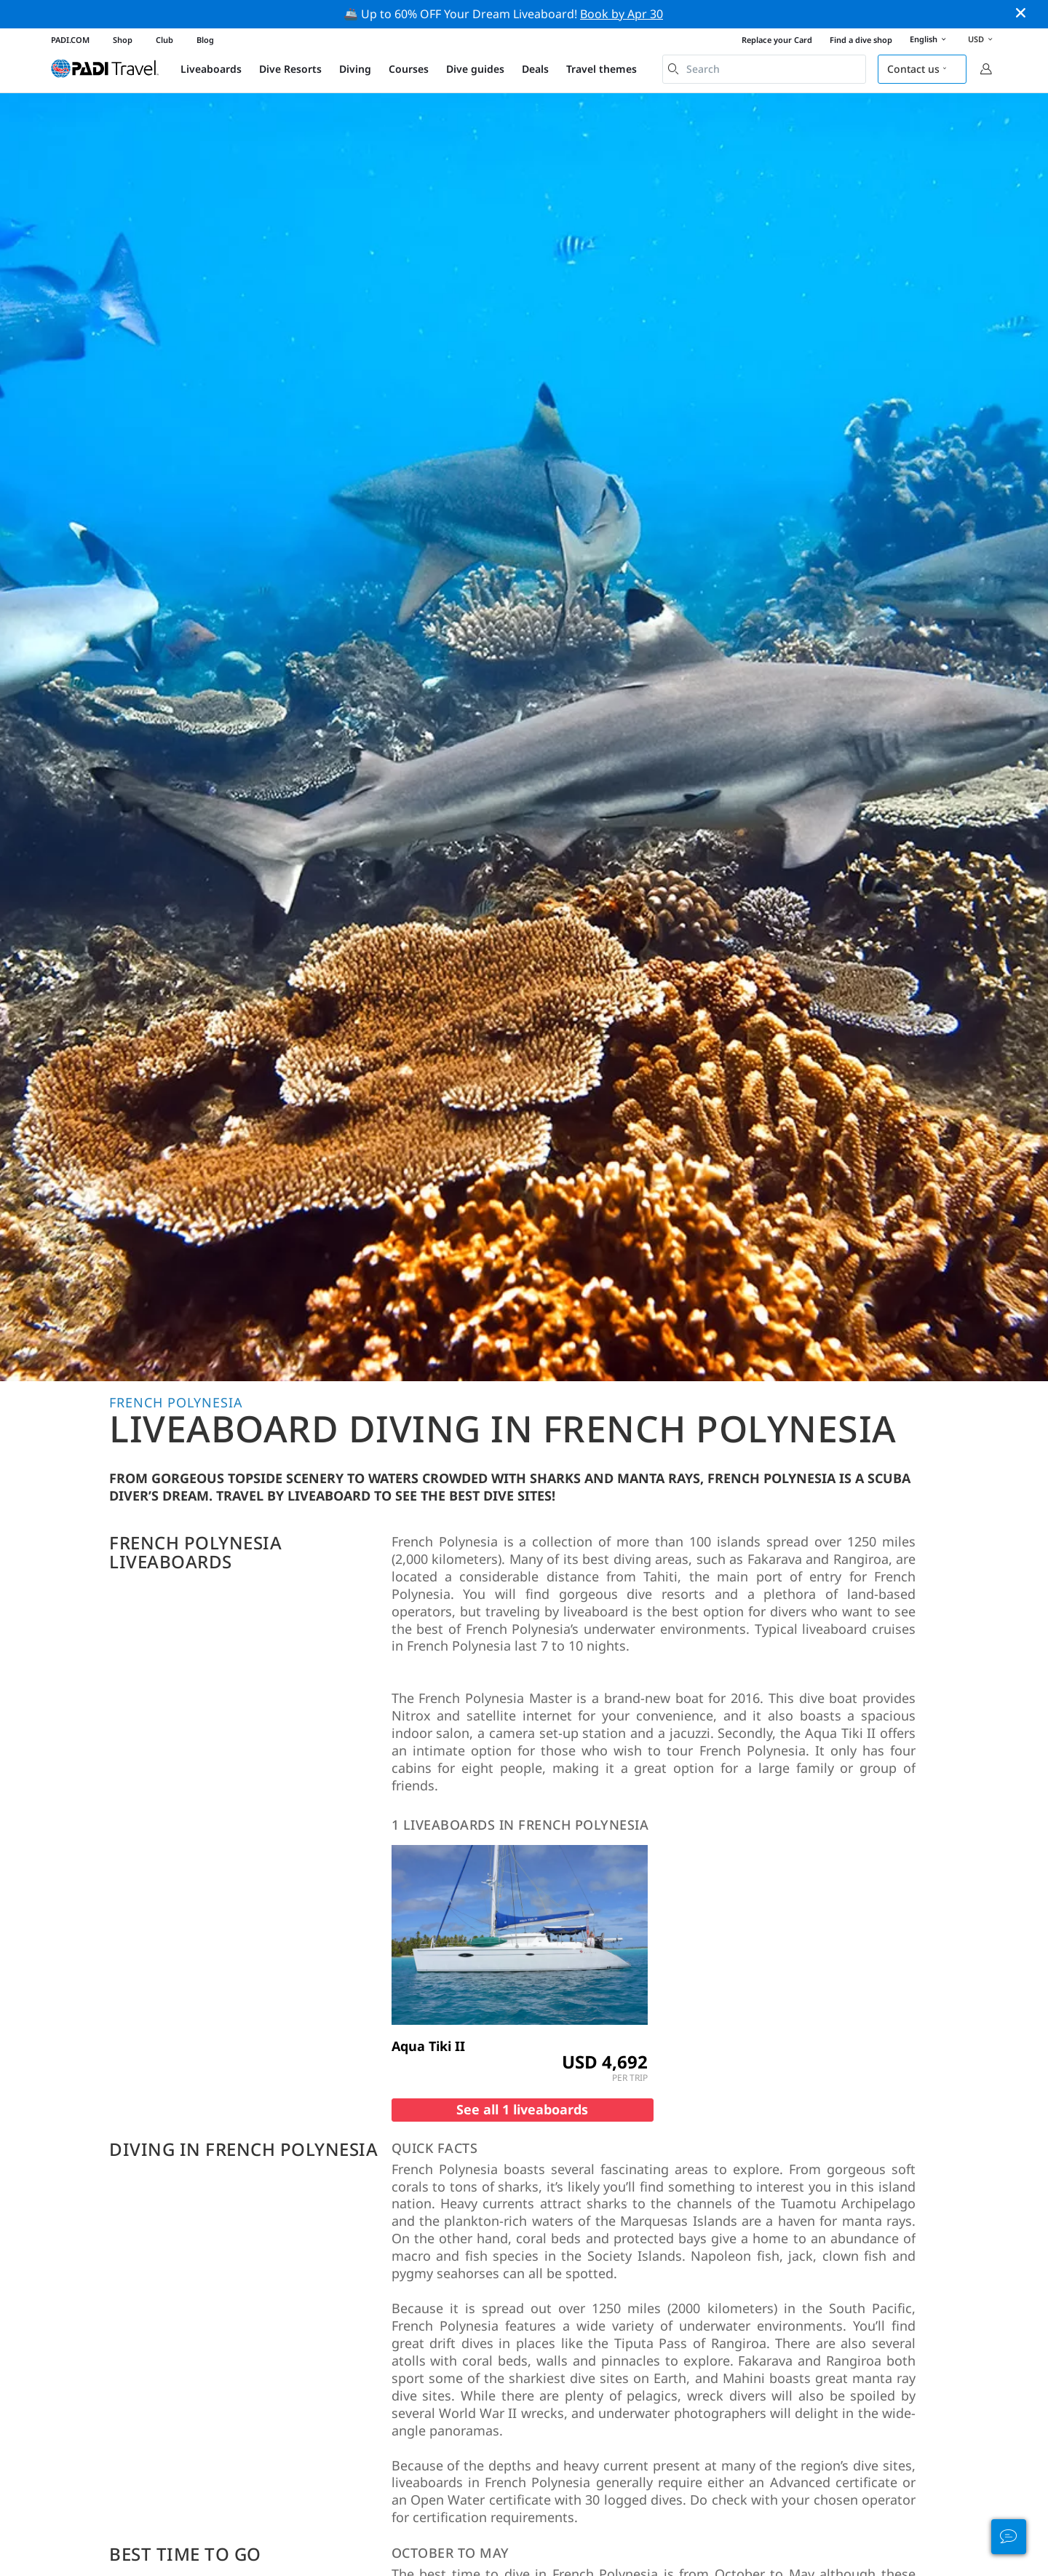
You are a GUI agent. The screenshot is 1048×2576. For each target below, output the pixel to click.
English (930, 40)
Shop (122, 39)
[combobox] (764, 69)
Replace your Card (777, 39)
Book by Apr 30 (621, 14)
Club (164, 39)
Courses (409, 69)
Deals (535, 69)
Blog (205, 39)
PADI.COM (70, 39)
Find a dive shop (861, 39)
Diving (355, 69)
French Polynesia (176, 1402)
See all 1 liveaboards (522, 2109)
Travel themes (601, 69)
